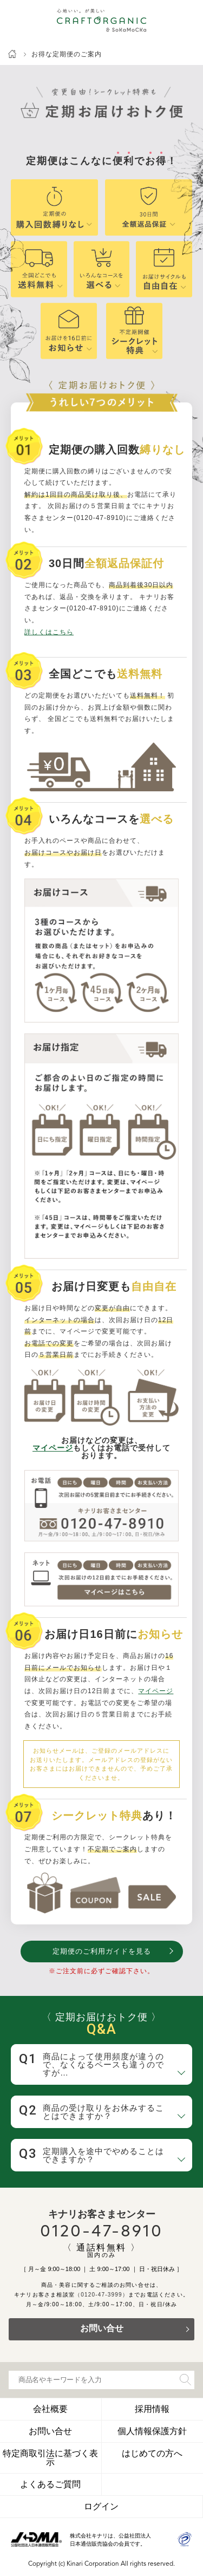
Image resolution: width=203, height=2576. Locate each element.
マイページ (52, 1447)
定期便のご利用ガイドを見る (102, 1951)
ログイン (101, 2506)
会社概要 (50, 2409)
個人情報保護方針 (152, 2431)
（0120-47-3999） (101, 2295)
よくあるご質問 (50, 2484)
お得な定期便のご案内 (66, 54)
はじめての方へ (152, 2453)
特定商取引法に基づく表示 (50, 2458)
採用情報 (152, 2409)
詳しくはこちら (49, 632)
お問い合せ (101, 2329)
